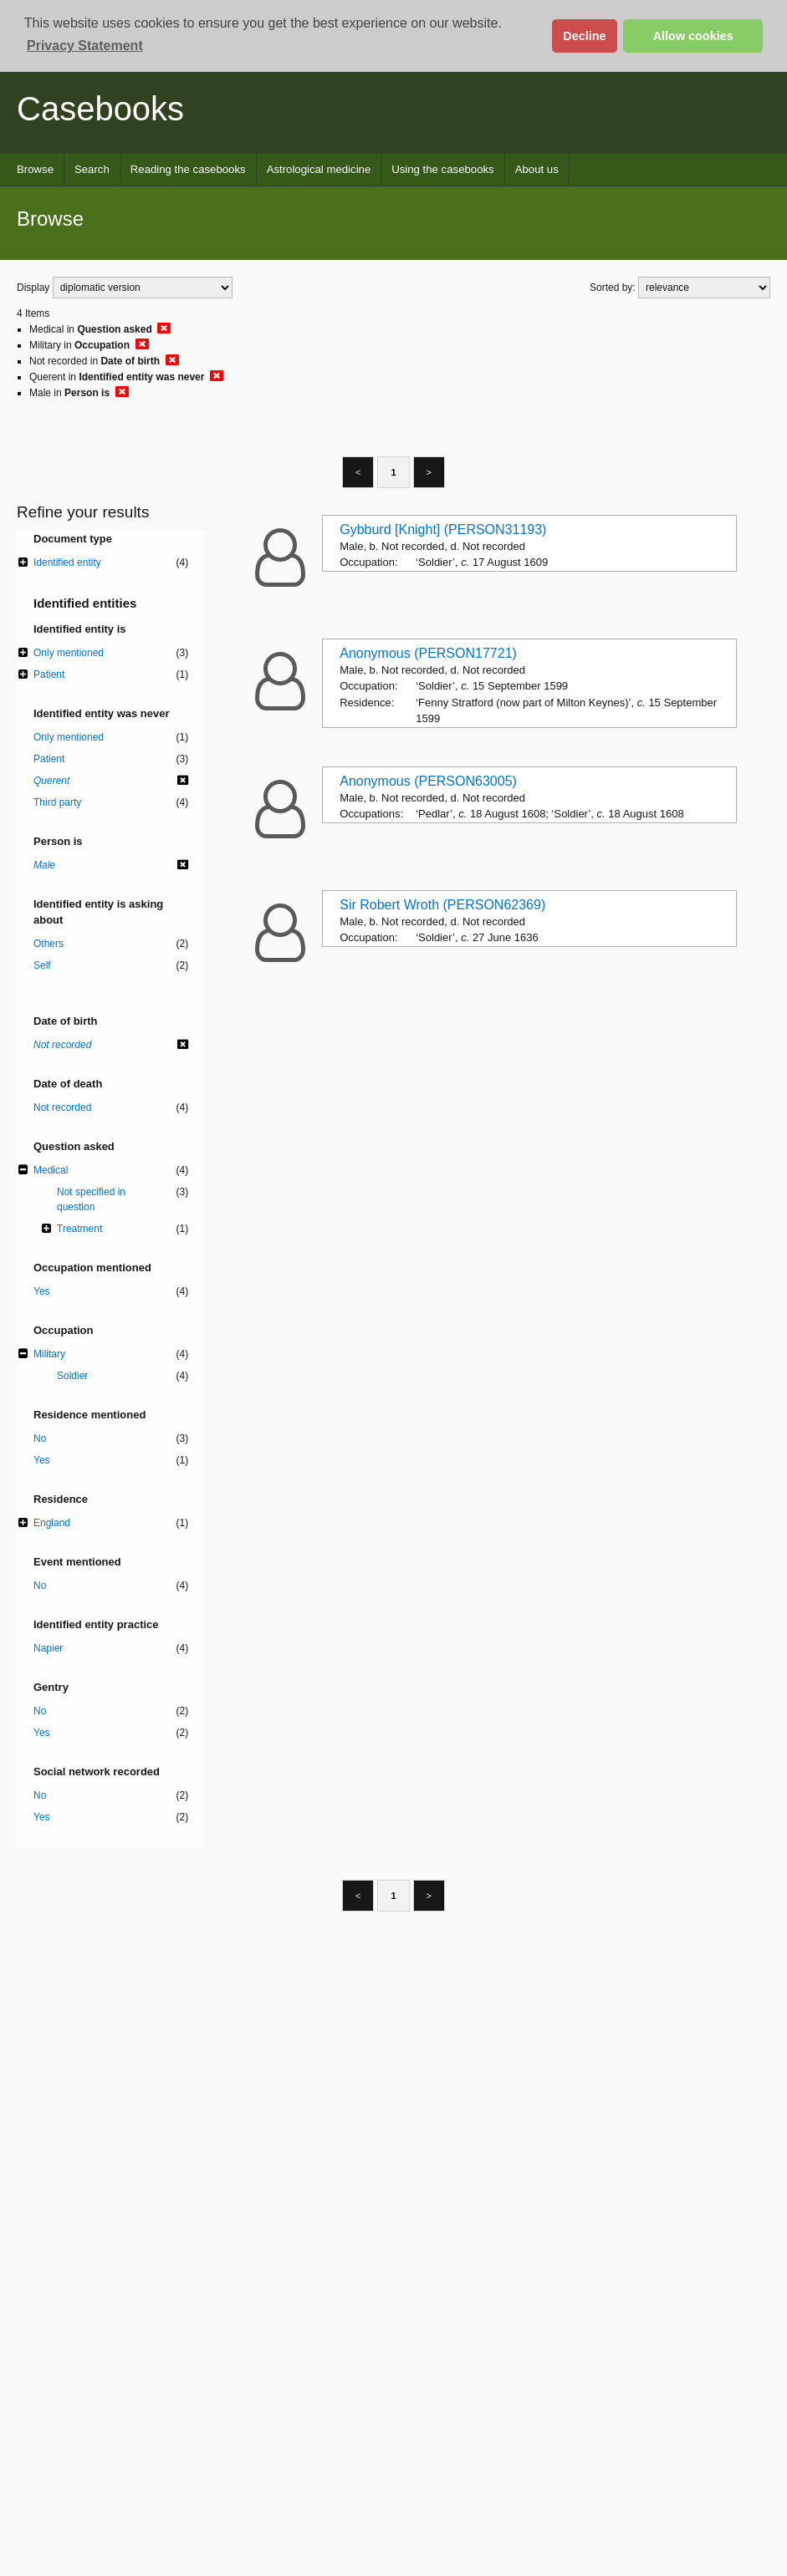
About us (537, 169)
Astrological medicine (319, 169)
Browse (35, 169)
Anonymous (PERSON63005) (428, 781)
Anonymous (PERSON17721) (428, 653)
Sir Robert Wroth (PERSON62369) (442, 905)
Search (92, 169)
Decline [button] (584, 36)
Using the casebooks (442, 169)
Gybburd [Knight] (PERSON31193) (443, 529)
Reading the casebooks (188, 169)
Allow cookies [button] (693, 36)
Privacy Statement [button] (85, 45)
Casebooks (100, 108)
